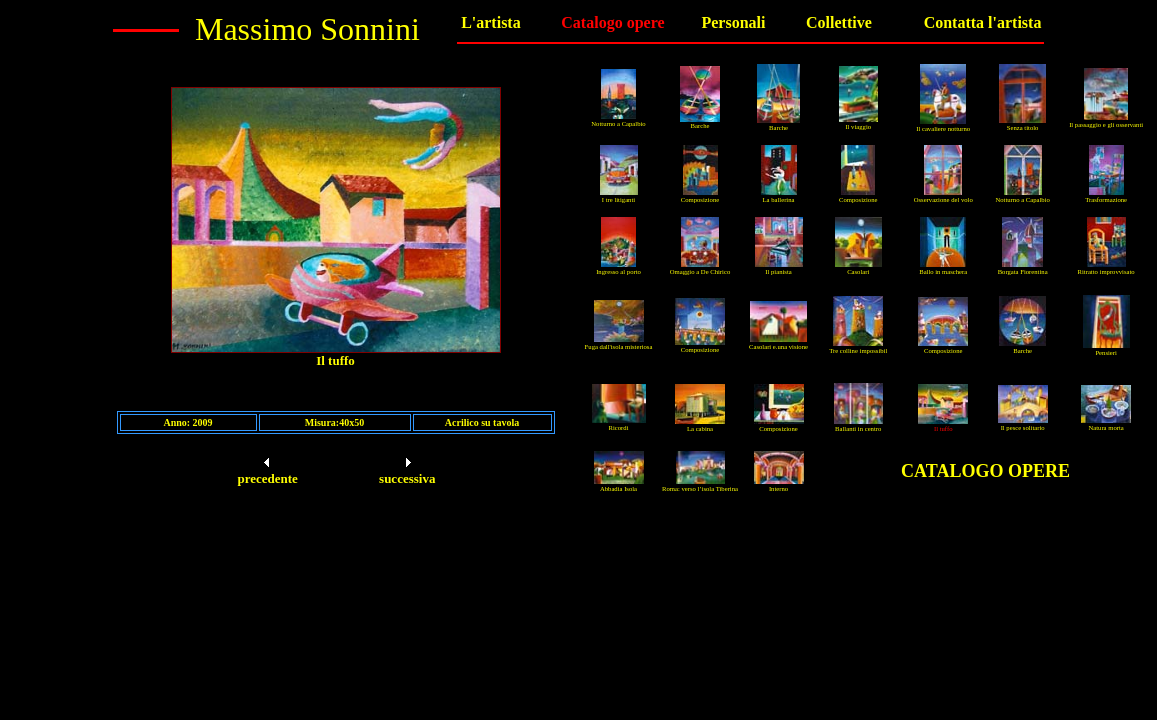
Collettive (839, 22)
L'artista (491, 22)
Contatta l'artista (983, 22)
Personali (733, 22)
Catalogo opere (612, 22)
